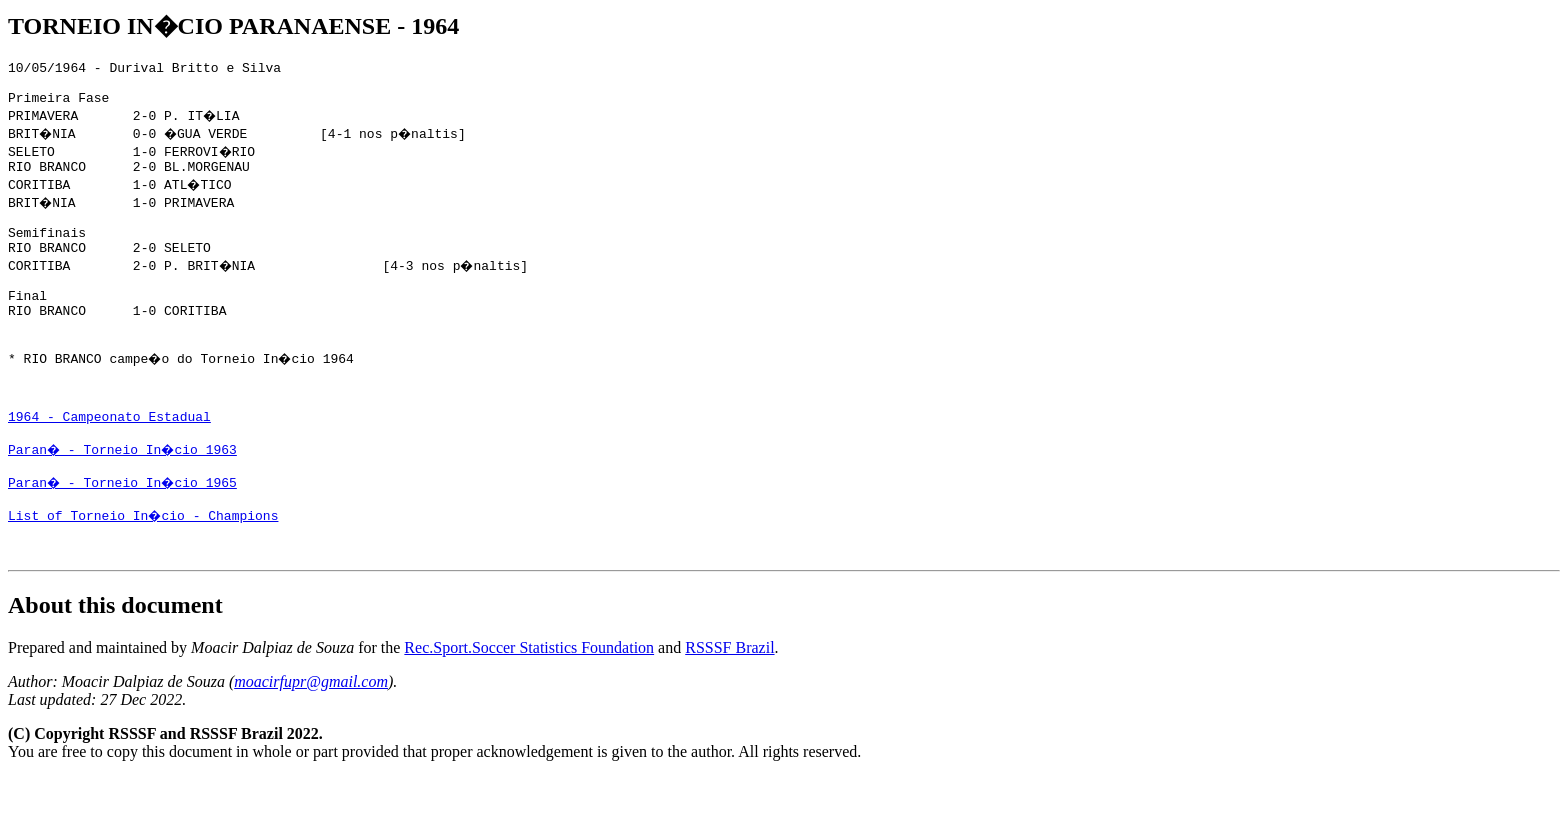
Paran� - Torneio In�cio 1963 (125, 497)
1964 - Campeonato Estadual (109, 461)
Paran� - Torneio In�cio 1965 (125, 533)
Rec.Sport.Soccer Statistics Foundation (529, 707)
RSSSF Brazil (729, 707)
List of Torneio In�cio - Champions (144, 569)
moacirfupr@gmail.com (311, 741)
